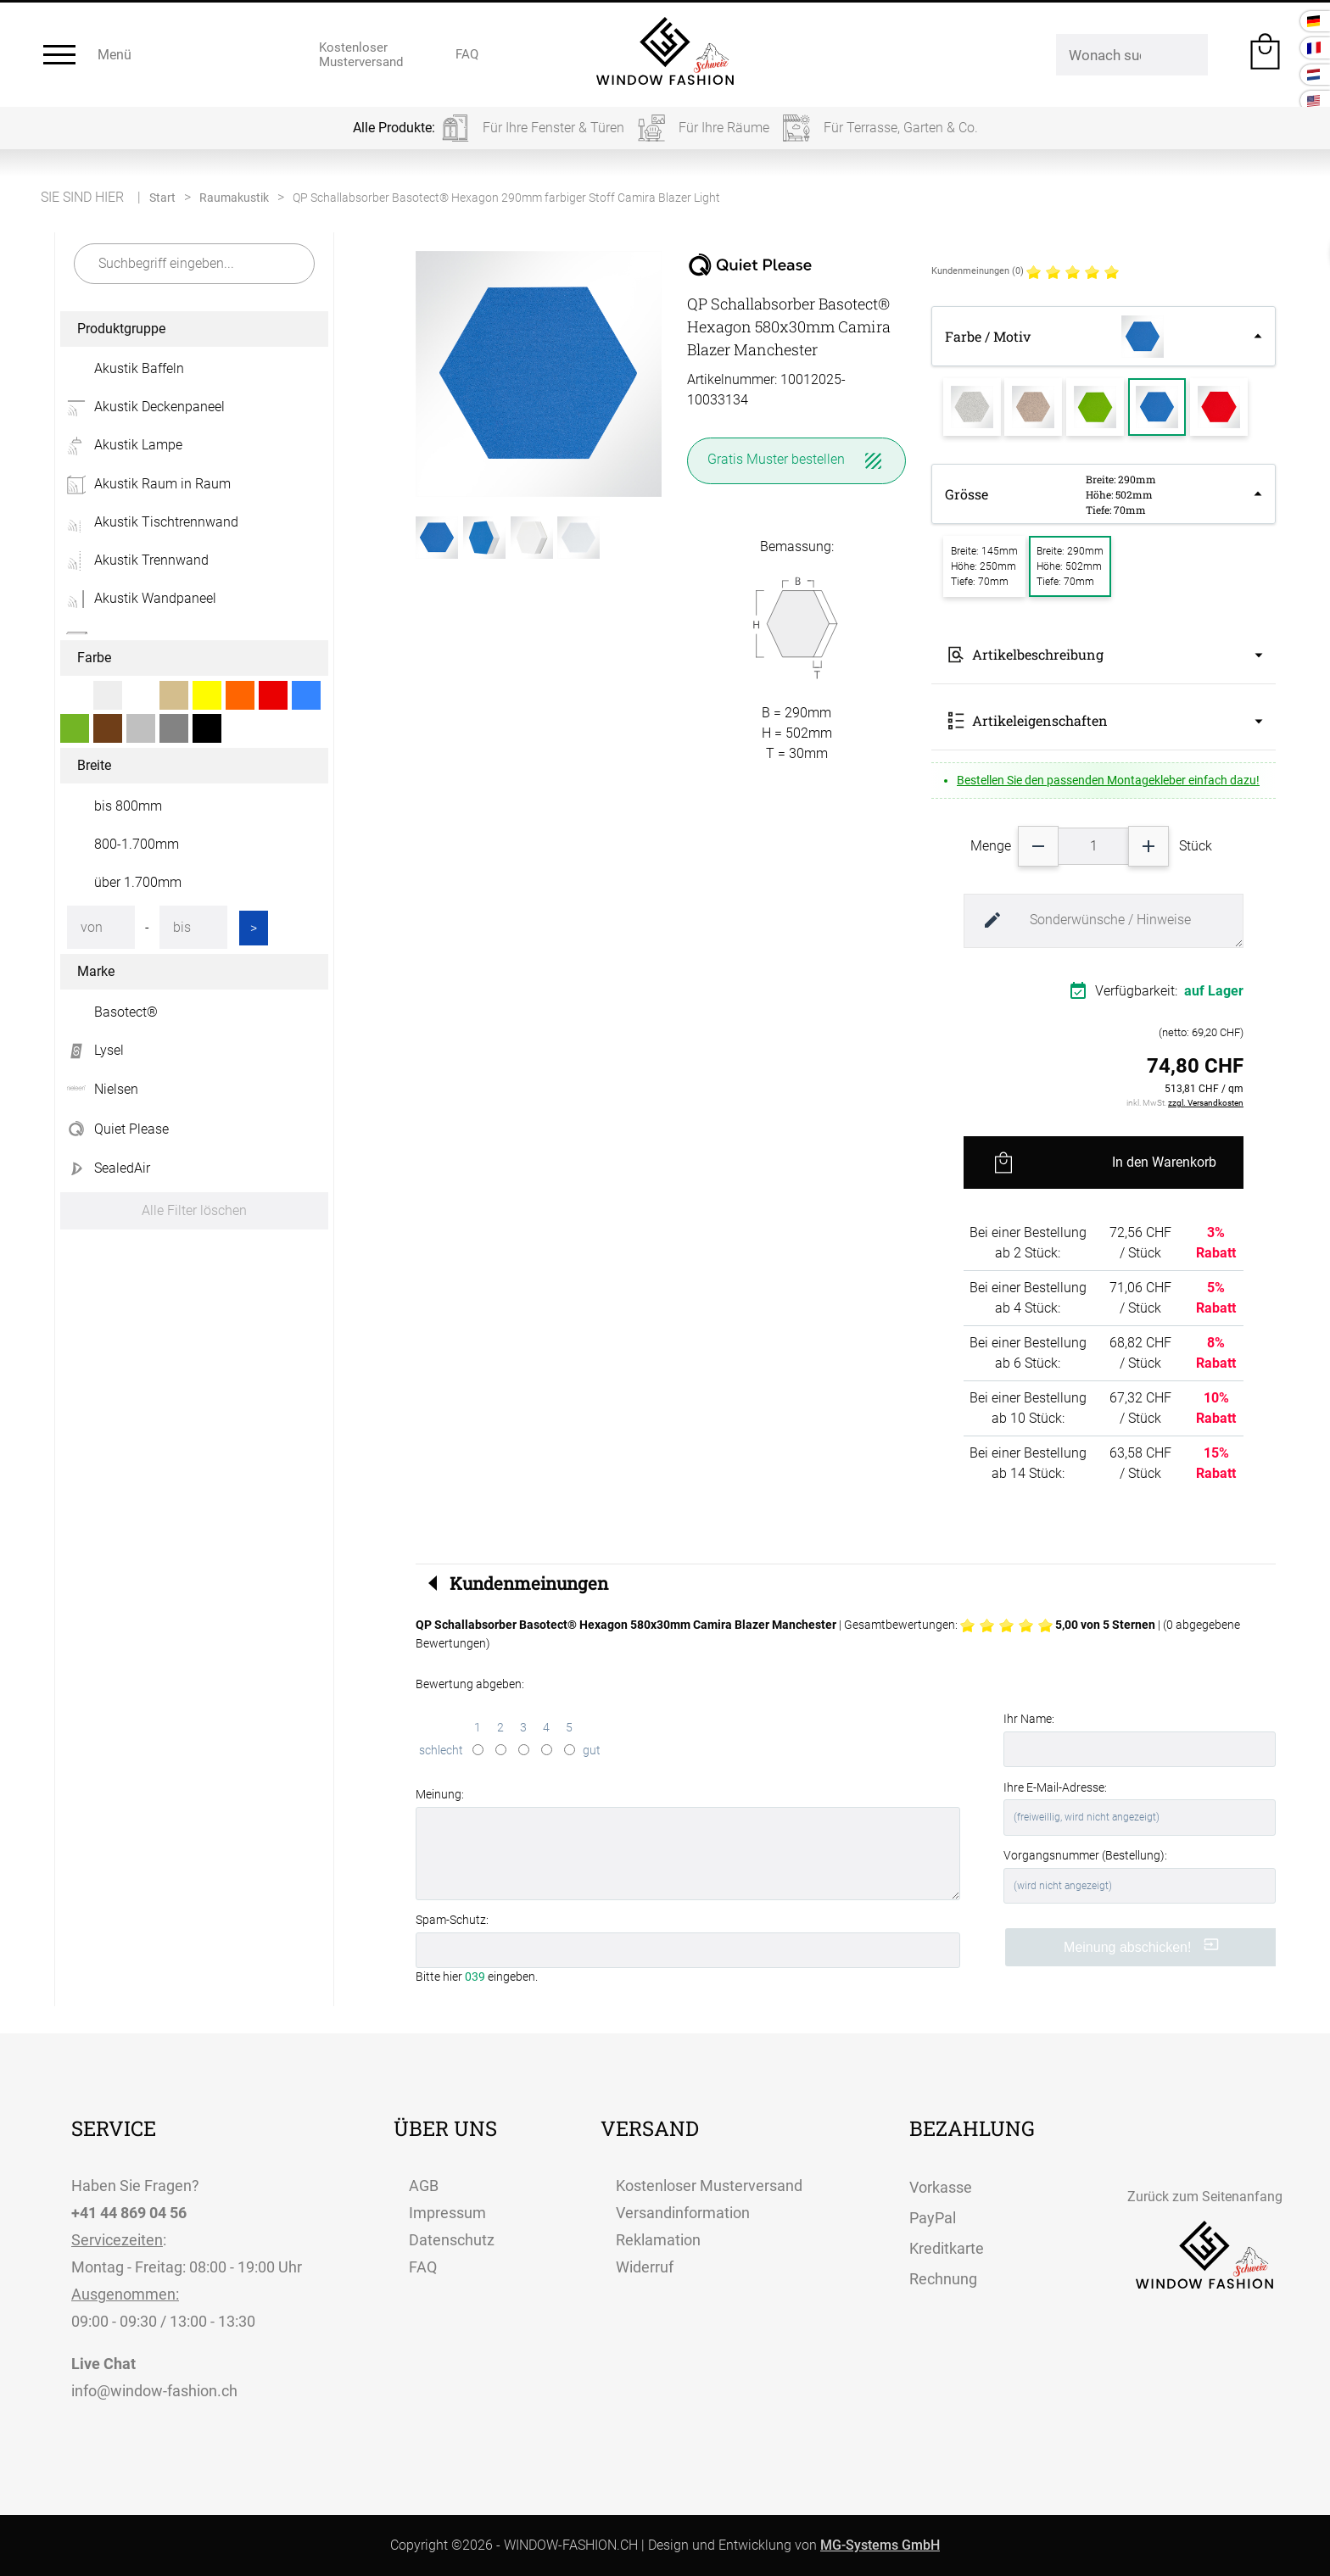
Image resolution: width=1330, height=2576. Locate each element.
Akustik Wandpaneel (138, 598)
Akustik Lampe (121, 445)
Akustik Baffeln (139, 368)
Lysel (92, 1050)
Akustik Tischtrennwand (149, 522)
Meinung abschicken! (1141, 1945)
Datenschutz (452, 2240)
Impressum (447, 2213)
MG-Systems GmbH (880, 2545)
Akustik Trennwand (134, 560)
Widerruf (644, 2267)
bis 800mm (128, 806)
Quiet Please (114, 1129)
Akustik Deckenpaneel (142, 407)
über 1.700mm (138, 882)
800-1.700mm (136, 844)
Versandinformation (683, 2213)
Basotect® (126, 1012)
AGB (424, 2185)
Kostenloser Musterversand (709, 2185)
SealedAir (105, 1168)
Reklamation (658, 2240)
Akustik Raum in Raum (145, 484)
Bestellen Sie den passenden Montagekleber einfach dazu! (1108, 780)
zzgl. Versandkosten (1205, 1102)
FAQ (423, 2267)
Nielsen (99, 1090)
